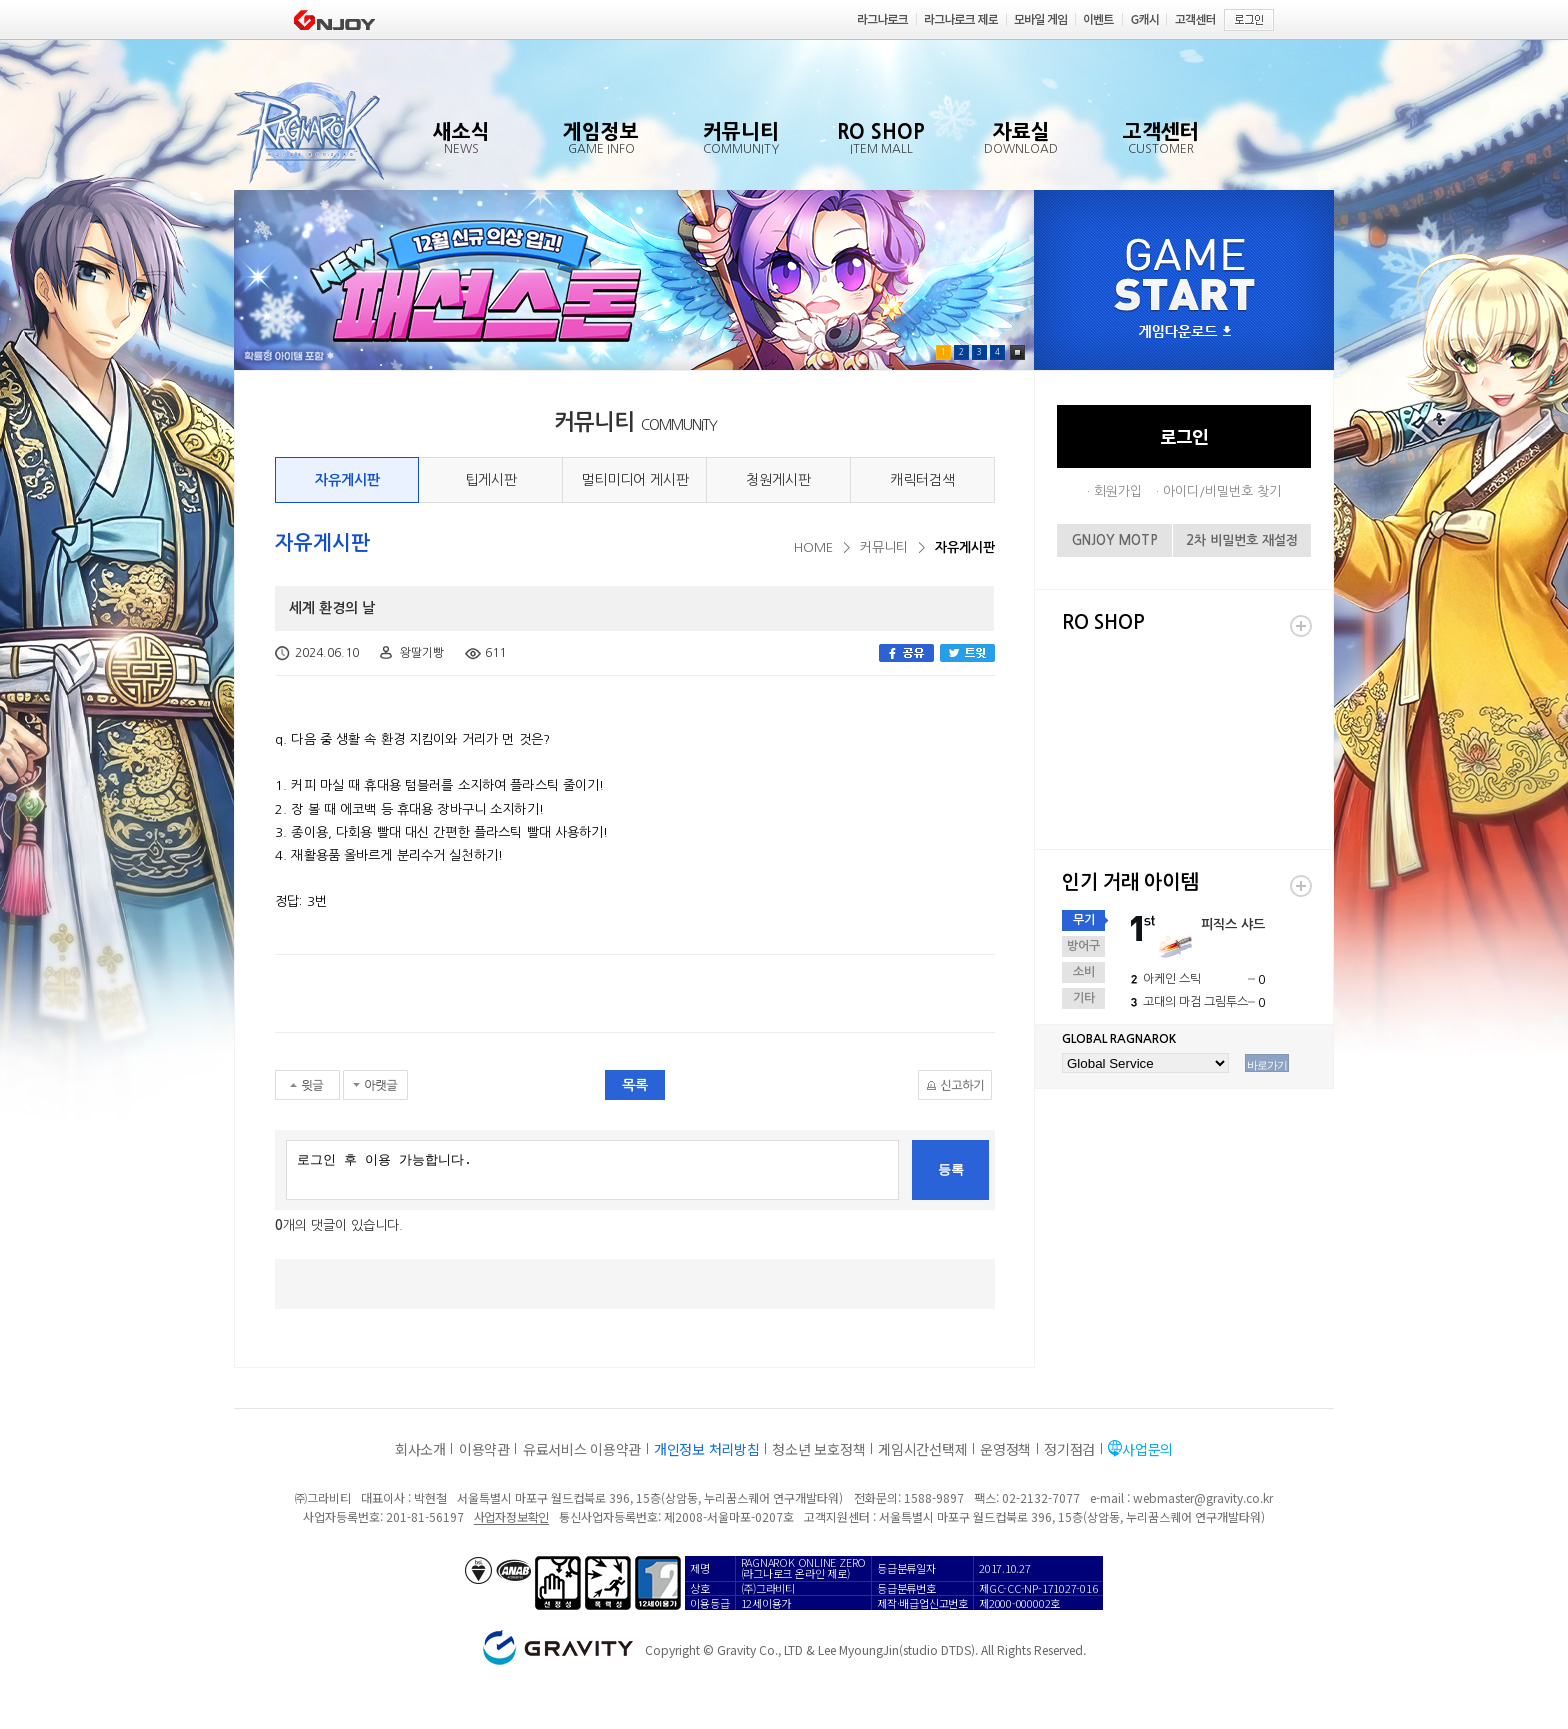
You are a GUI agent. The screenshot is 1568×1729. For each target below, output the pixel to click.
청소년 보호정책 (818, 1449)
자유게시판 (347, 480)
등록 (951, 1169)
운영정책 (1005, 1449)
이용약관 (484, 1449)
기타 (1084, 998)
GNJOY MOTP (1115, 540)
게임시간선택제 (922, 1449)
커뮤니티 (884, 547)
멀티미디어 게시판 (635, 480)
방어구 (1083, 946)
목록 (635, 1085)
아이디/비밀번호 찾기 (1222, 491)
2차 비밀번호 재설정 (1242, 540)
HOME (813, 547)
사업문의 (1147, 1449)
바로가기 (1267, 1065)
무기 (1084, 920)
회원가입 (1118, 491)
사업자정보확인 (511, 1516)
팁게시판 (491, 480)
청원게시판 (778, 480)
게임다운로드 (1185, 332)
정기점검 (1069, 1449)
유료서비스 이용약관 (582, 1449)
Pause (1017, 352)
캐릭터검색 (922, 480)
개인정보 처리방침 (706, 1449)
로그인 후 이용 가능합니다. (592, 1170)
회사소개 (420, 1449)
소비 (1084, 972)
